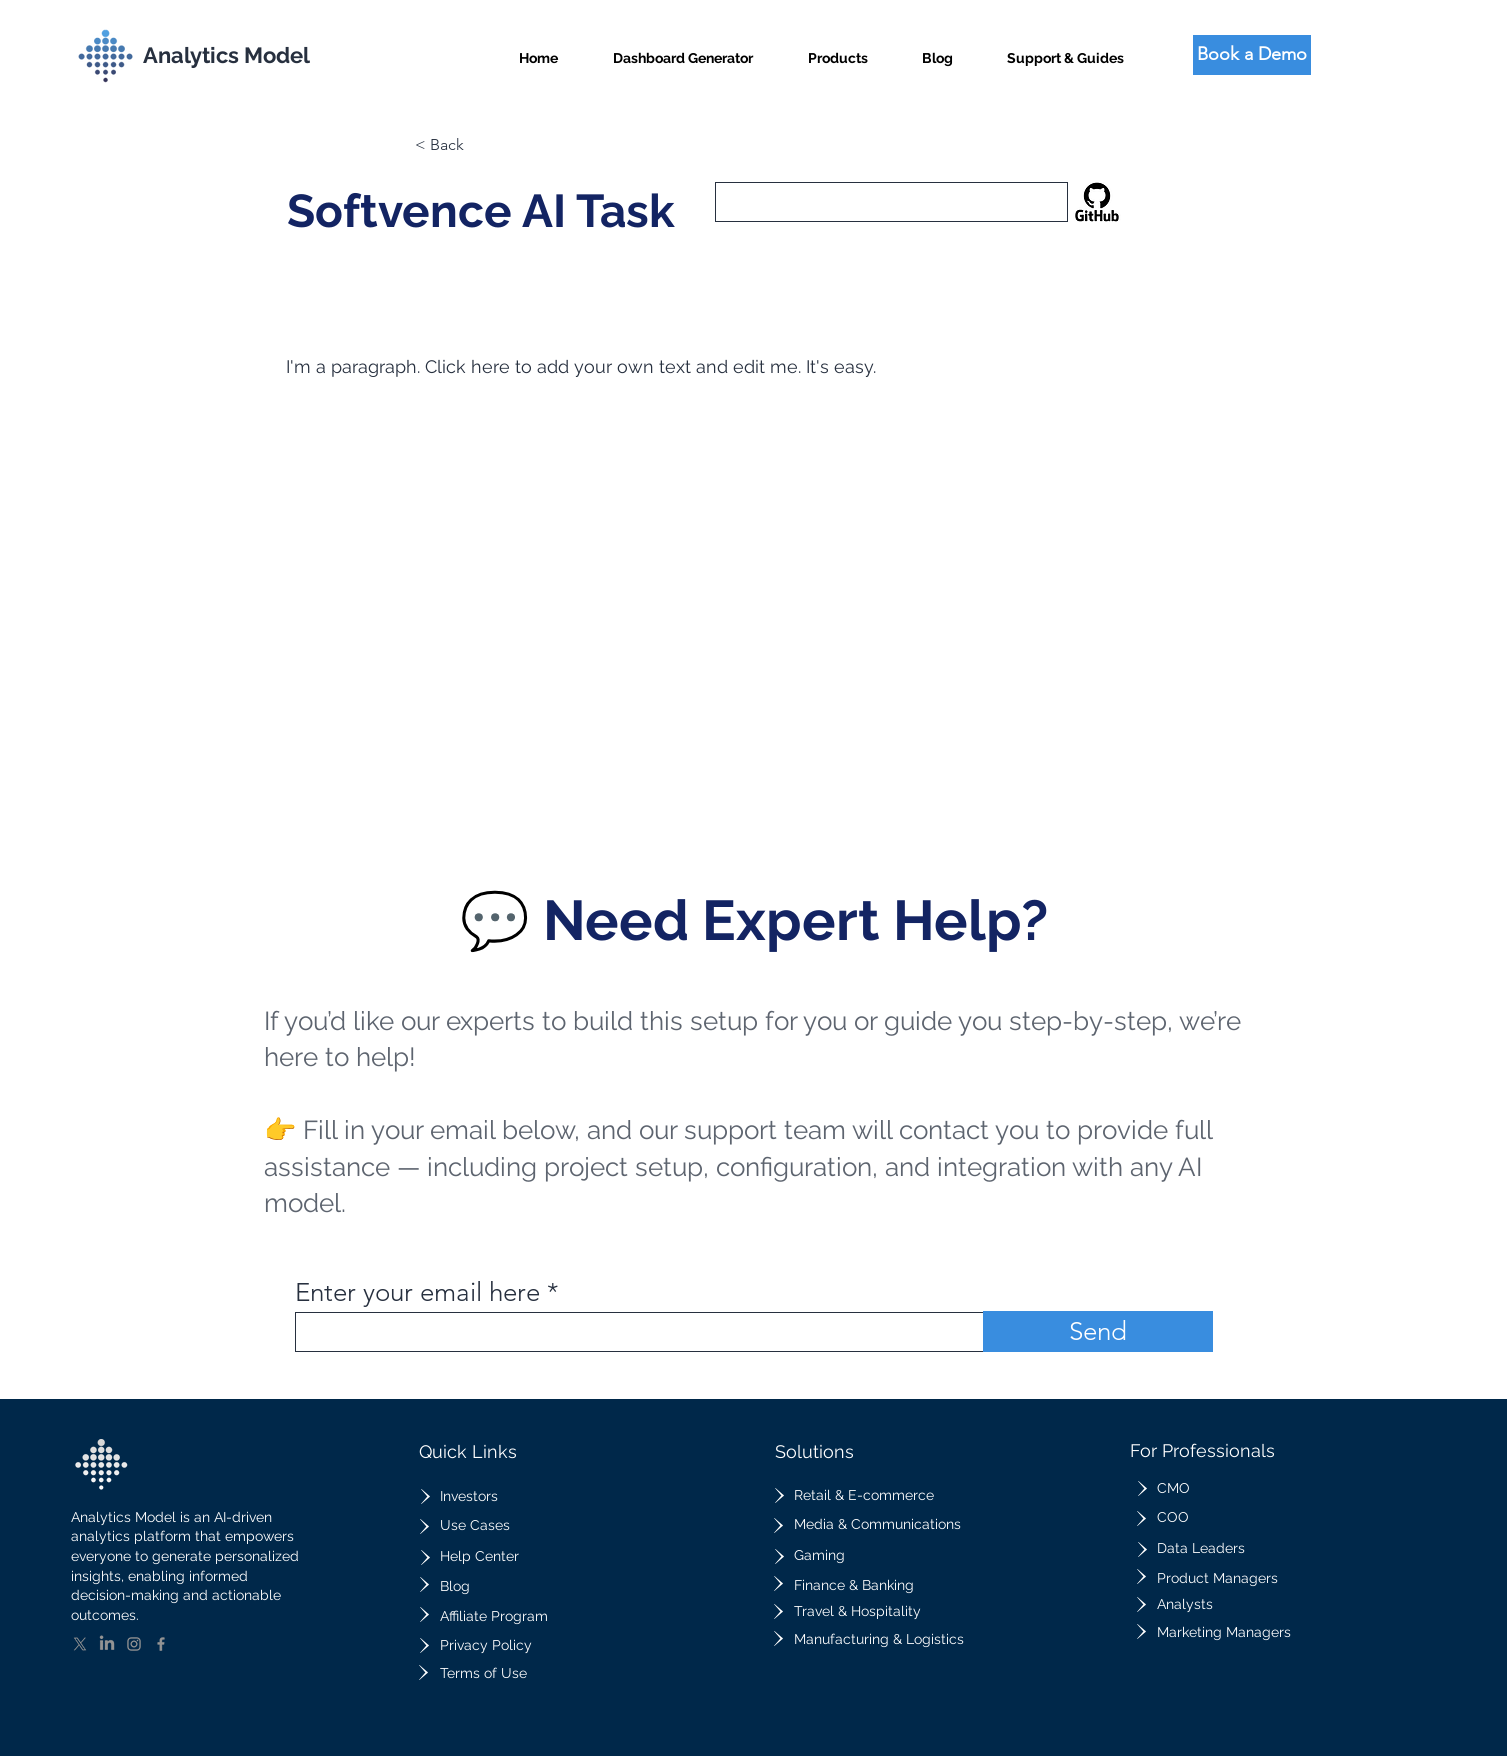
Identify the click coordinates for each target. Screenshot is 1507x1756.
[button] (838, 49)
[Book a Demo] (1252, 55)
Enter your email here (417, 1293)
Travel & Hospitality (857, 1611)
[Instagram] (134, 1644)
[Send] (1098, 1331)
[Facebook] (161, 1644)
